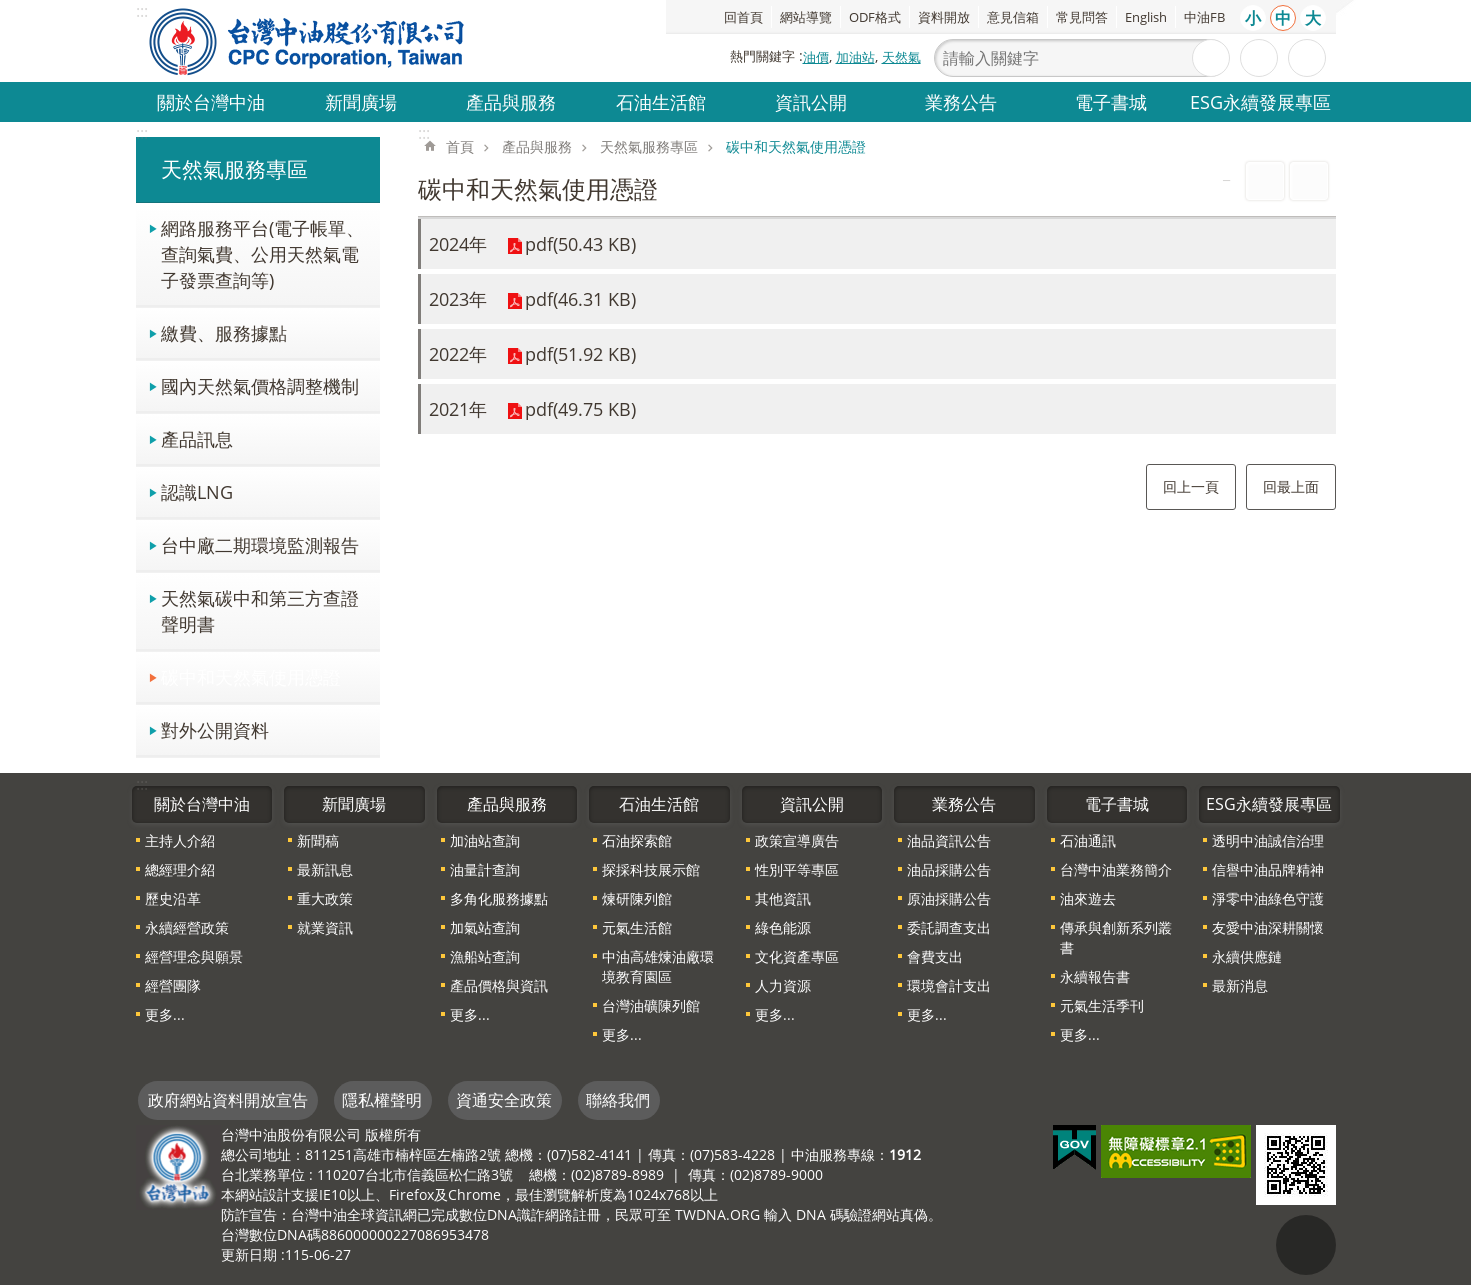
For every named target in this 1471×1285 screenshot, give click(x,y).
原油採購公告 (949, 898)
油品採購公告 (949, 869)
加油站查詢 (485, 840)
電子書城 (1111, 101)
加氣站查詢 (485, 927)
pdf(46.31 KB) (580, 299)
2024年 (458, 244)
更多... (165, 1014)
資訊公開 (811, 101)
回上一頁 (1191, 486)
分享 (1307, 58)
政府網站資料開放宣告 (228, 1100)
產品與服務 (511, 101)
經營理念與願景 (194, 956)
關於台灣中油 (211, 101)
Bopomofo (1309, 181)
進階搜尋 (1259, 58)
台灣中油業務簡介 (1116, 869)
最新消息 (1240, 985)
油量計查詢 (485, 869)
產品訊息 (197, 438)
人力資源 (783, 985)
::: (142, 133)
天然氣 (901, 57)
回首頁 (743, 17)
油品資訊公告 (949, 840)
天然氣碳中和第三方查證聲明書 (260, 610)
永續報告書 (1095, 976)
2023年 (458, 299)
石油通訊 (1088, 840)
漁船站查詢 (485, 956)
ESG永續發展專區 (1260, 101)
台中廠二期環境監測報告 (260, 544)
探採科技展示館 (651, 869)
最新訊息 (325, 869)
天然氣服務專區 (234, 169)
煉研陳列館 (637, 898)
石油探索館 (637, 840)
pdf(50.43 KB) (580, 244)
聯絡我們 (618, 1100)
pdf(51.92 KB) (580, 354)
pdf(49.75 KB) (580, 409)
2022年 (458, 354)
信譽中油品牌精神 (1268, 869)
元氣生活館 (637, 927)
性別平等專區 (797, 869)
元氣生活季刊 (1102, 1005)
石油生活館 (661, 101)
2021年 (458, 409)
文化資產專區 (797, 956)
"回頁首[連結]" (1306, 1245)
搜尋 (1211, 58)
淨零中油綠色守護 (1268, 898)
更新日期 (249, 1254)
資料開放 (944, 17)
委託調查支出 (949, 927)
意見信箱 (1013, 17)
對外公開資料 (215, 729)
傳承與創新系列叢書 (1116, 937)
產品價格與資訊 (499, 985)
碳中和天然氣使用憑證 (251, 676)
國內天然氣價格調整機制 (260, 385)
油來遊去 (1088, 898)
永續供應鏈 (1247, 956)
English (1146, 17)
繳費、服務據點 (224, 332)
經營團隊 (173, 985)
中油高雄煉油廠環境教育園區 (658, 966)
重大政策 (325, 898)
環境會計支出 (949, 985)
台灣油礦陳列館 (651, 1005)
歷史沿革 (173, 898)
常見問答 (1082, 17)
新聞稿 (318, 840)
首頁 (460, 146)
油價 (816, 57)
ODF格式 (875, 17)
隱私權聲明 (382, 1100)
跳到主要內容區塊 (10, 10)
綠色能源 (783, 927)
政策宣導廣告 (797, 840)
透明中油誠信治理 (1268, 840)
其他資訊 (783, 898)
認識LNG (197, 491)
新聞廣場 (361, 101)
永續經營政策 (187, 927)
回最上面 (1291, 486)
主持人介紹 (180, 840)
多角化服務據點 (499, 898)
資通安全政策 (504, 1100)
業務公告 (961, 101)
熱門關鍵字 (762, 56)
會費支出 (935, 956)
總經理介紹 (180, 869)
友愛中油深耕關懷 (1268, 927)
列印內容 (1265, 181)
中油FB (1204, 17)
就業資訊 (325, 927)
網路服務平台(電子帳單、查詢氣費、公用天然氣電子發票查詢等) (262, 253)
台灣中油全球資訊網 (308, 41)
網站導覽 (806, 17)
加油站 (855, 57)
